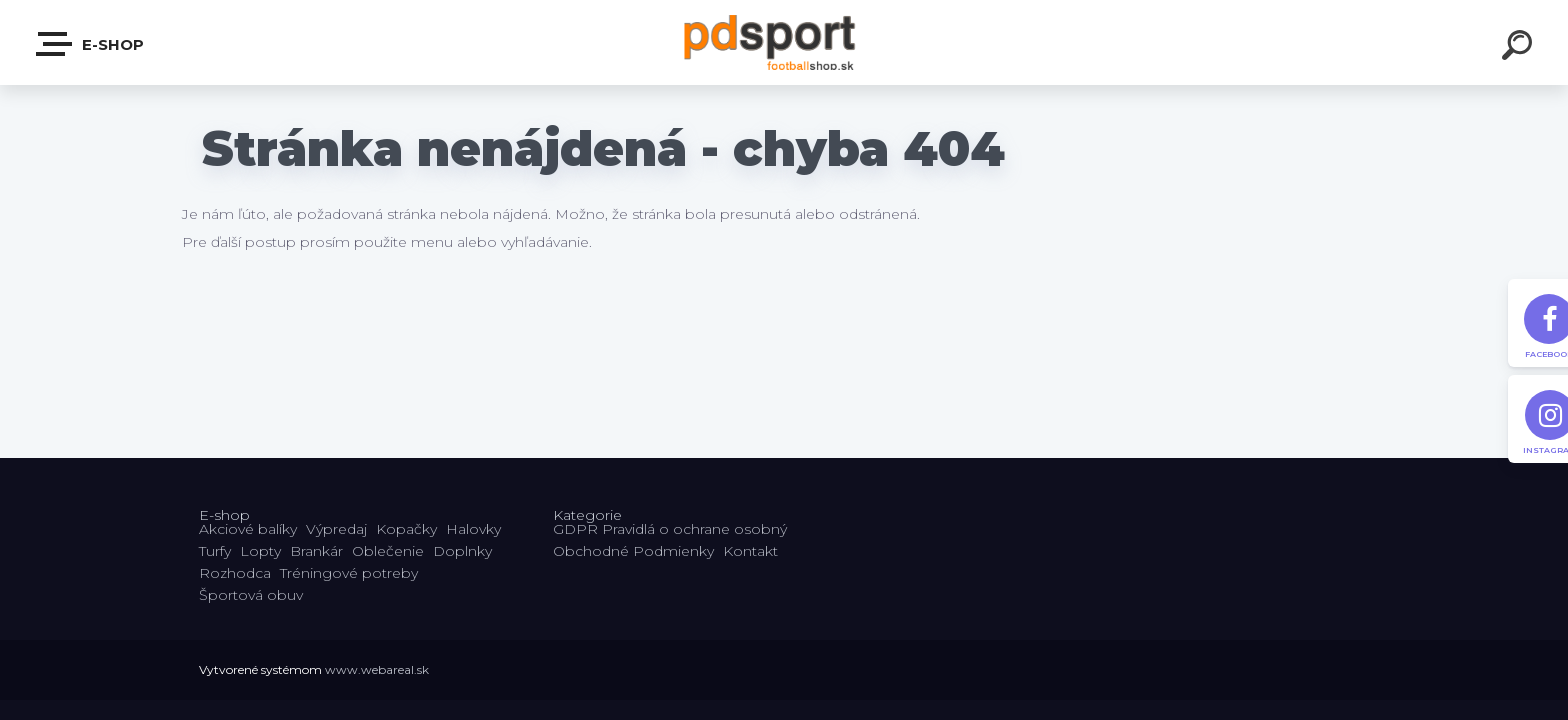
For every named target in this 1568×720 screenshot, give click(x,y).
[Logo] (784, 42)
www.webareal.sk (377, 669)
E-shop (91, 44)
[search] (1520, 48)
